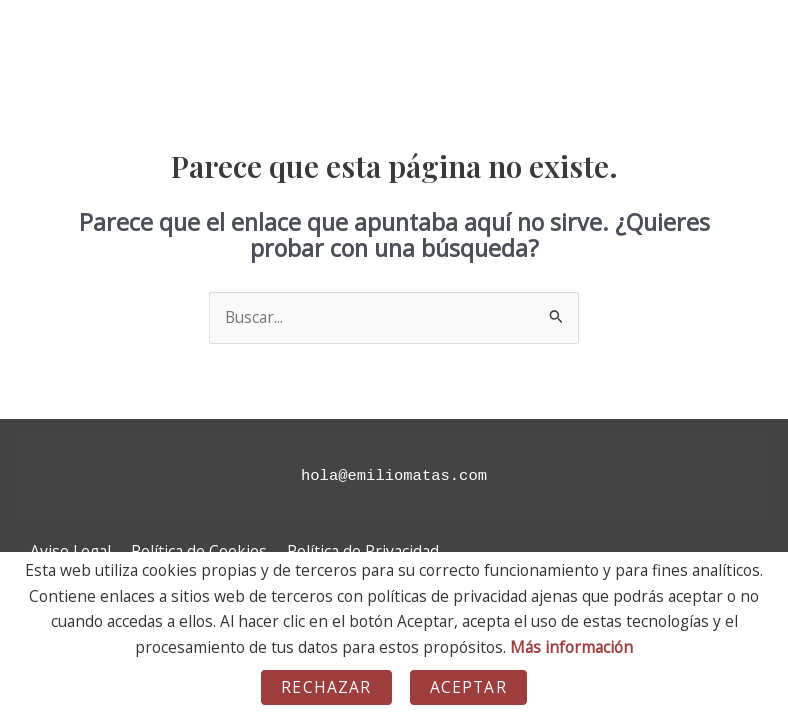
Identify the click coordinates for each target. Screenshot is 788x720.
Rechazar (326, 687)
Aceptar (468, 687)
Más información (571, 647)
